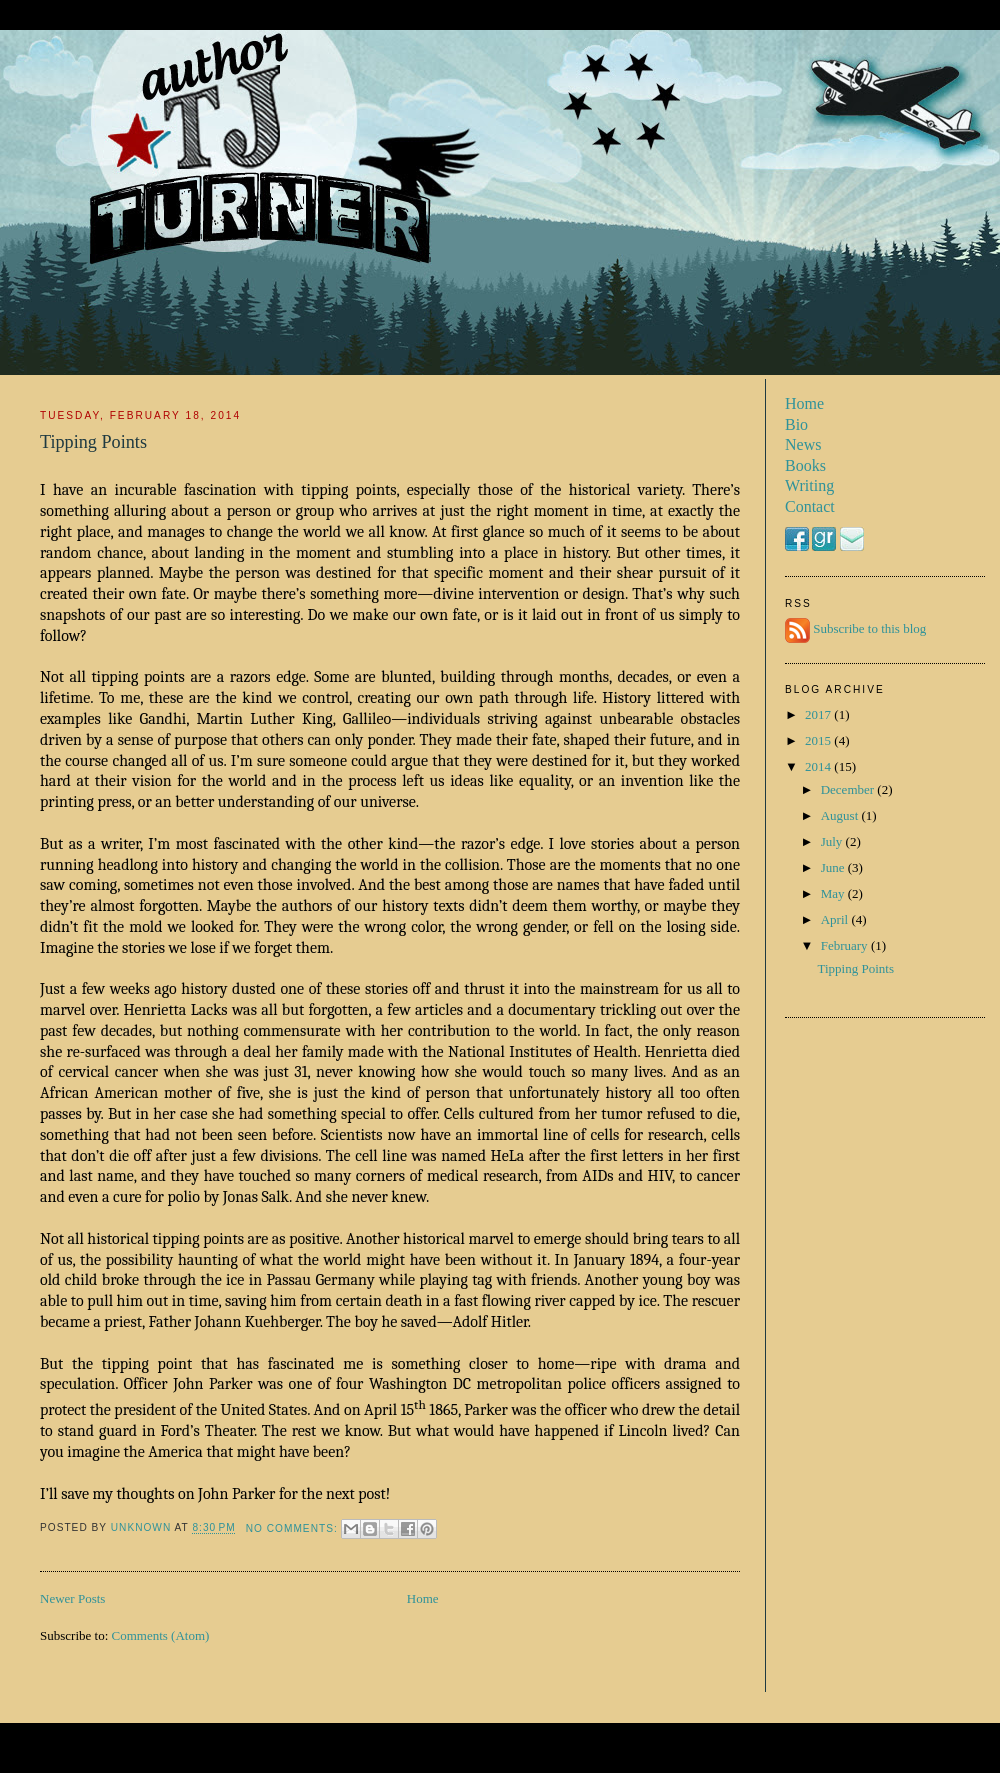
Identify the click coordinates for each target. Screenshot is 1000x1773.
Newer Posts (72, 1598)
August (841, 815)
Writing (809, 485)
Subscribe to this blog (869, 629)
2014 (819, 766)
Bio (796, 424)
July (833, 841)
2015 (819, 740)
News (803, 444)
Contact (810, 506)
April (836, 919)
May (834, 893)
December (849, 789)
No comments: (294, 1528)
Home (423, 1598)
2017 (819, 714)
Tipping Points (93, 442)
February (846, 945)
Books (805, 465)
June (834, 867)
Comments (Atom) (161, 1635)
